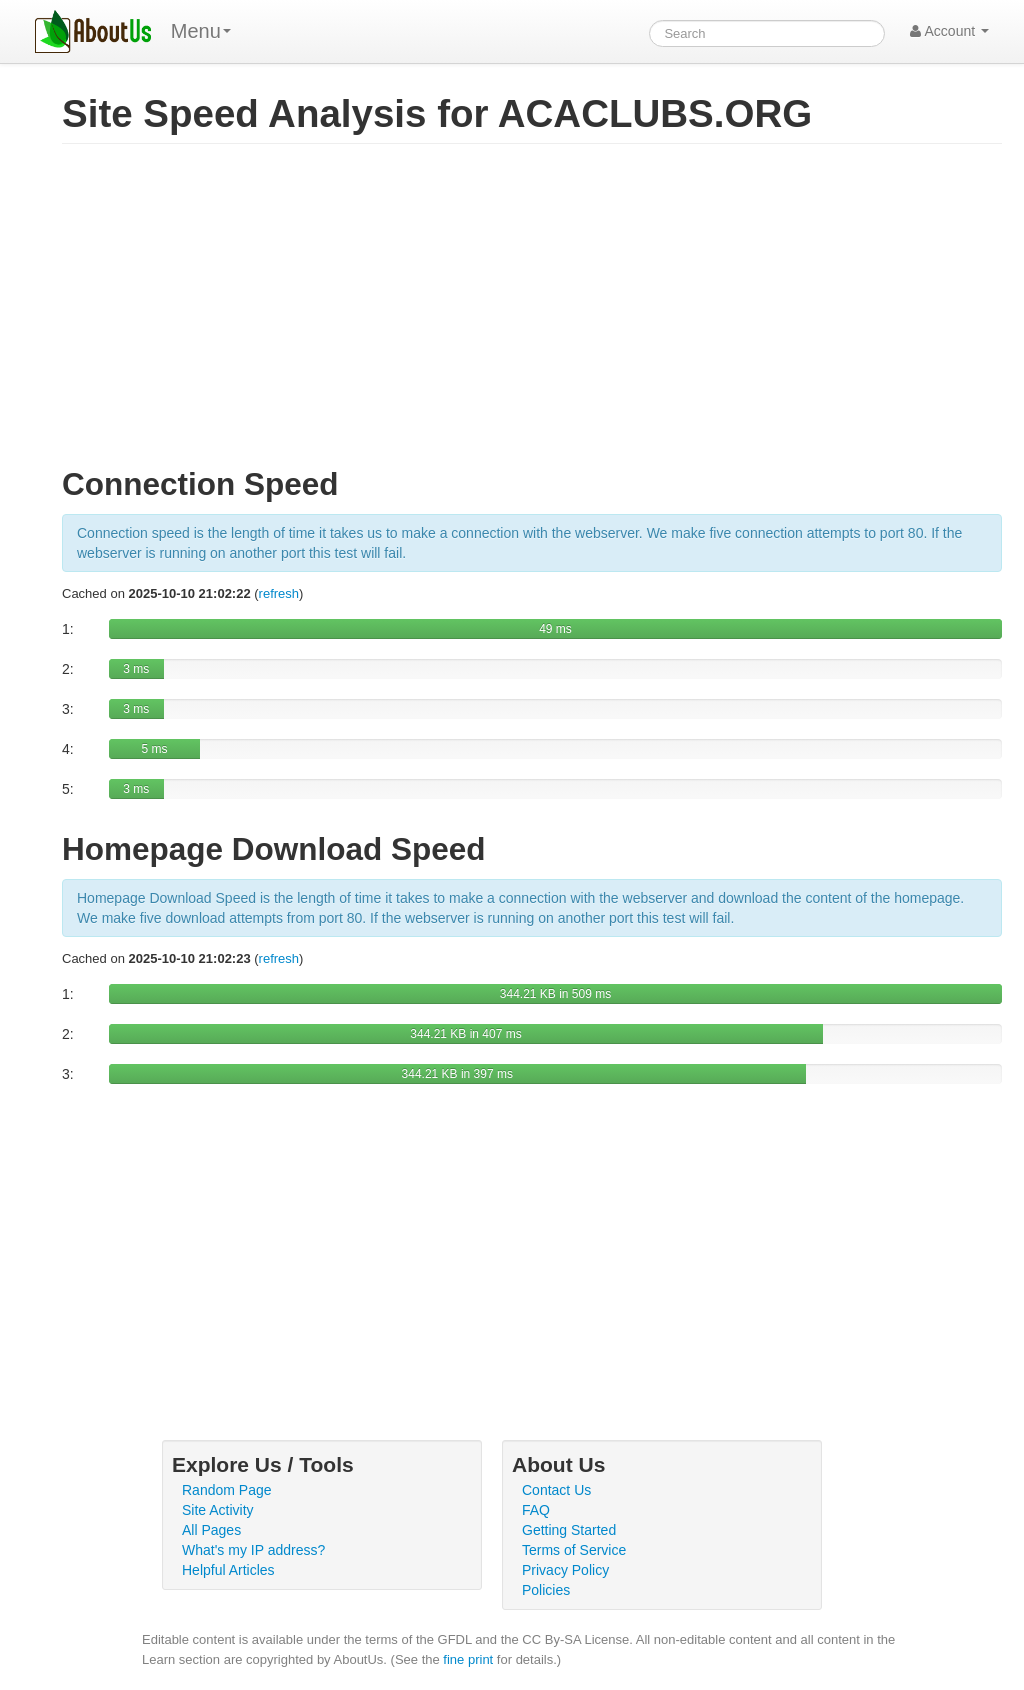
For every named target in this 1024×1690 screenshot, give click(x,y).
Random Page (227, 1490)
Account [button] (949, 31)
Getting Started (569, 1530)
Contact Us (556, 1490)
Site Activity (218, 1510)
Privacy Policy (565, 1570)
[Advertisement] (532, 314)
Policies (546, 1590)
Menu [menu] (201, 31)
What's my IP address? (253, 1550)
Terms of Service (574, 1550)
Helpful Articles (228, 1570)
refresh (279, 593)
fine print (468, 1659)
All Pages (211, 1530)
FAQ (536, 1510)
